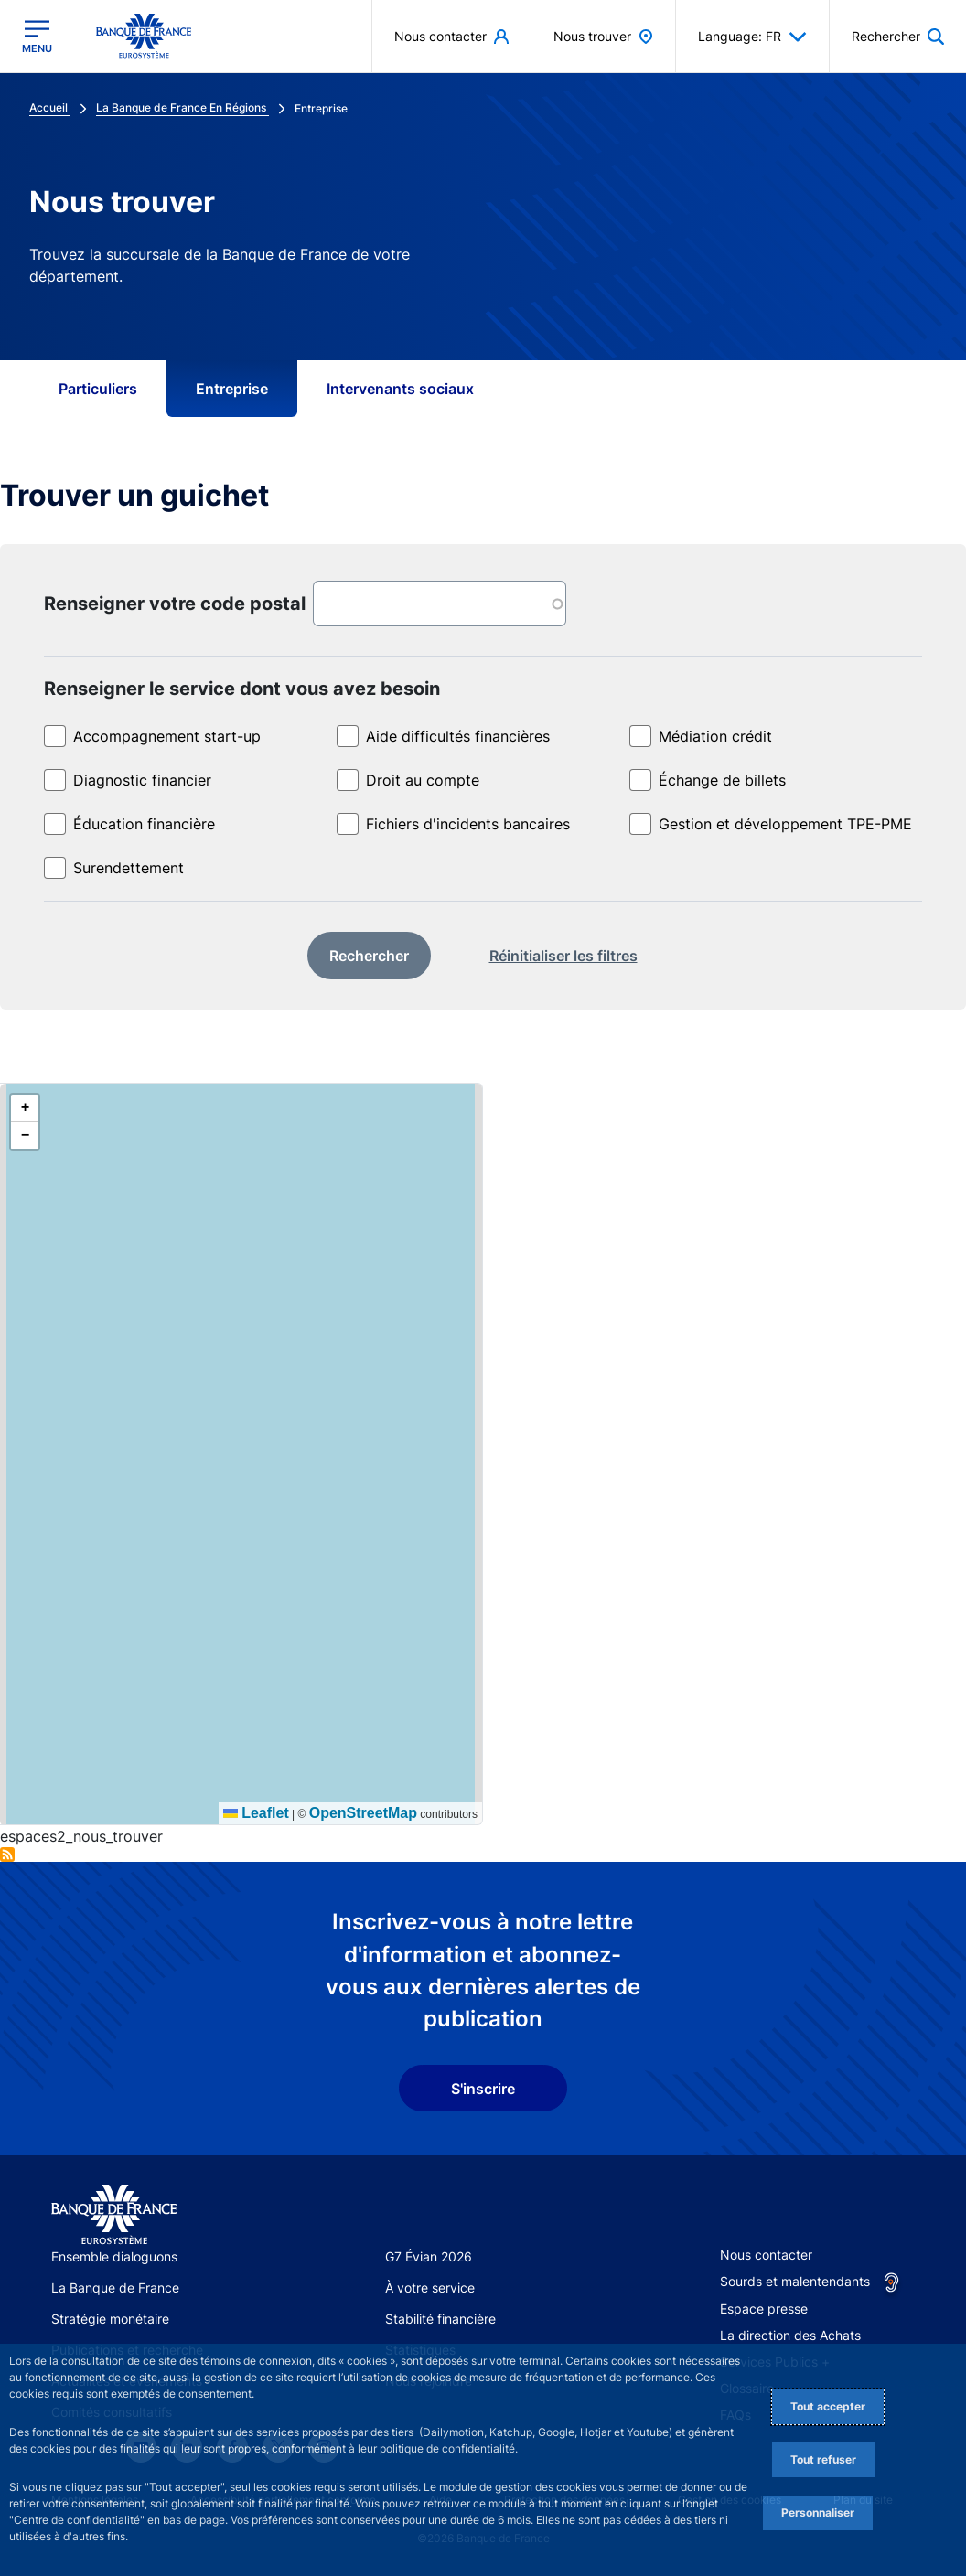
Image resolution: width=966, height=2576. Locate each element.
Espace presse (764, 2308)
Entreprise (232, 388)
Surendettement (128, 868)
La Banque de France (115, 2287)
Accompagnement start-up (167, 736)
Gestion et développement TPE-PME (785, 824)
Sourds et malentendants (795, 2281)
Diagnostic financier (142, 780)
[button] (24, 1108)
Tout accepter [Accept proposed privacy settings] (827, 2406)
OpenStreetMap (363, 1813)
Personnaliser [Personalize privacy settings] (817, 2512)
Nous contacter (766, 2254)
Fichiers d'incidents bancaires (468, 824)
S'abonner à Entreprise (7, 1854)
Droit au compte (422, 780)
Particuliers (98, 388)
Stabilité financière (440, 2318)
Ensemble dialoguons (114, 2256)
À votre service (430, 2287)
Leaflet (256, 1813)
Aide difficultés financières (458, 736)
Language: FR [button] (752, 36)
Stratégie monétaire (110, 2318)
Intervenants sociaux (400, 388)
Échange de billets (722, 780)
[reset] (563, 956)
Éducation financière (144, 824)
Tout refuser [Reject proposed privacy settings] (823, 2459)
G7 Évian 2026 (428, 2256)
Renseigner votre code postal (175, 604)
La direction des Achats (790, 2335)
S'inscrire (483, 2088)
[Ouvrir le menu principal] (37, 36)
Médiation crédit (715, 736)
